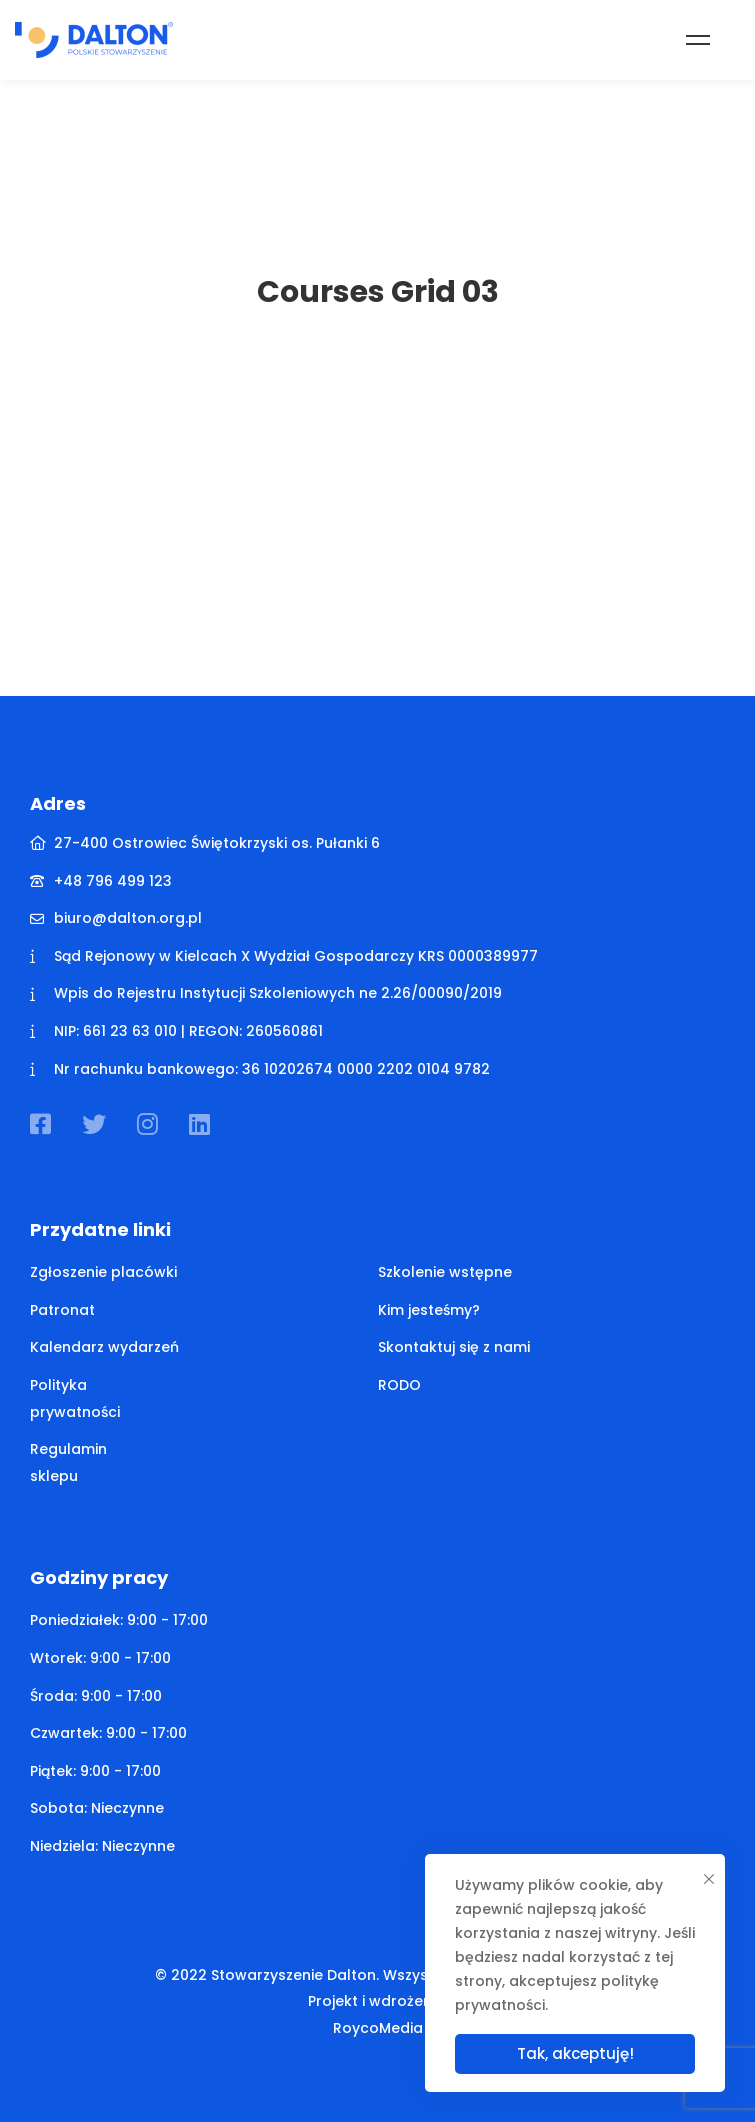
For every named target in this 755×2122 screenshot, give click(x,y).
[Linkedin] (199, 1124)
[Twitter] (94, 1124)
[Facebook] (40, 1124)
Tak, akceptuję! (575, 2053)
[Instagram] (147, 1124)
